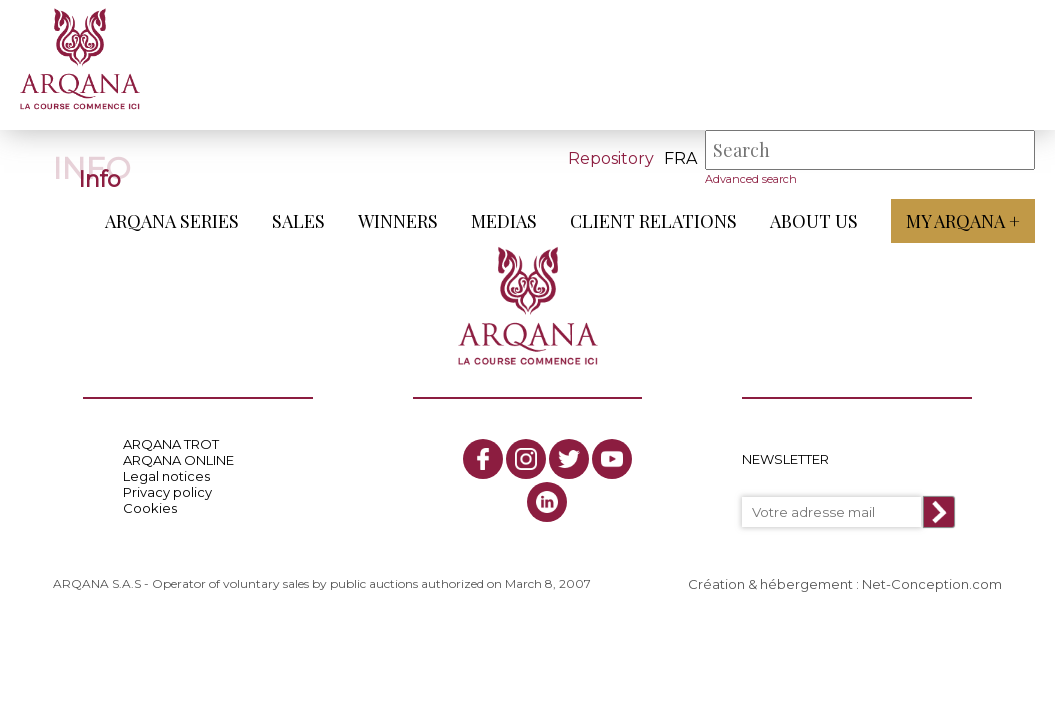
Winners (398, 221)
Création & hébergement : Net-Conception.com (845, 584)
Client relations (653, 221)
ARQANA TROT (171, 444)
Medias (504, 221)
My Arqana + (963, 221)
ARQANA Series (172, 221)
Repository (611, 158)
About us (814, 221)
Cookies (150, 508)
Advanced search (751, 179)
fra (680, 158)
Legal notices (166, 476)
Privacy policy (167, 492)
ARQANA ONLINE (178, 460)
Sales (298, 221)
